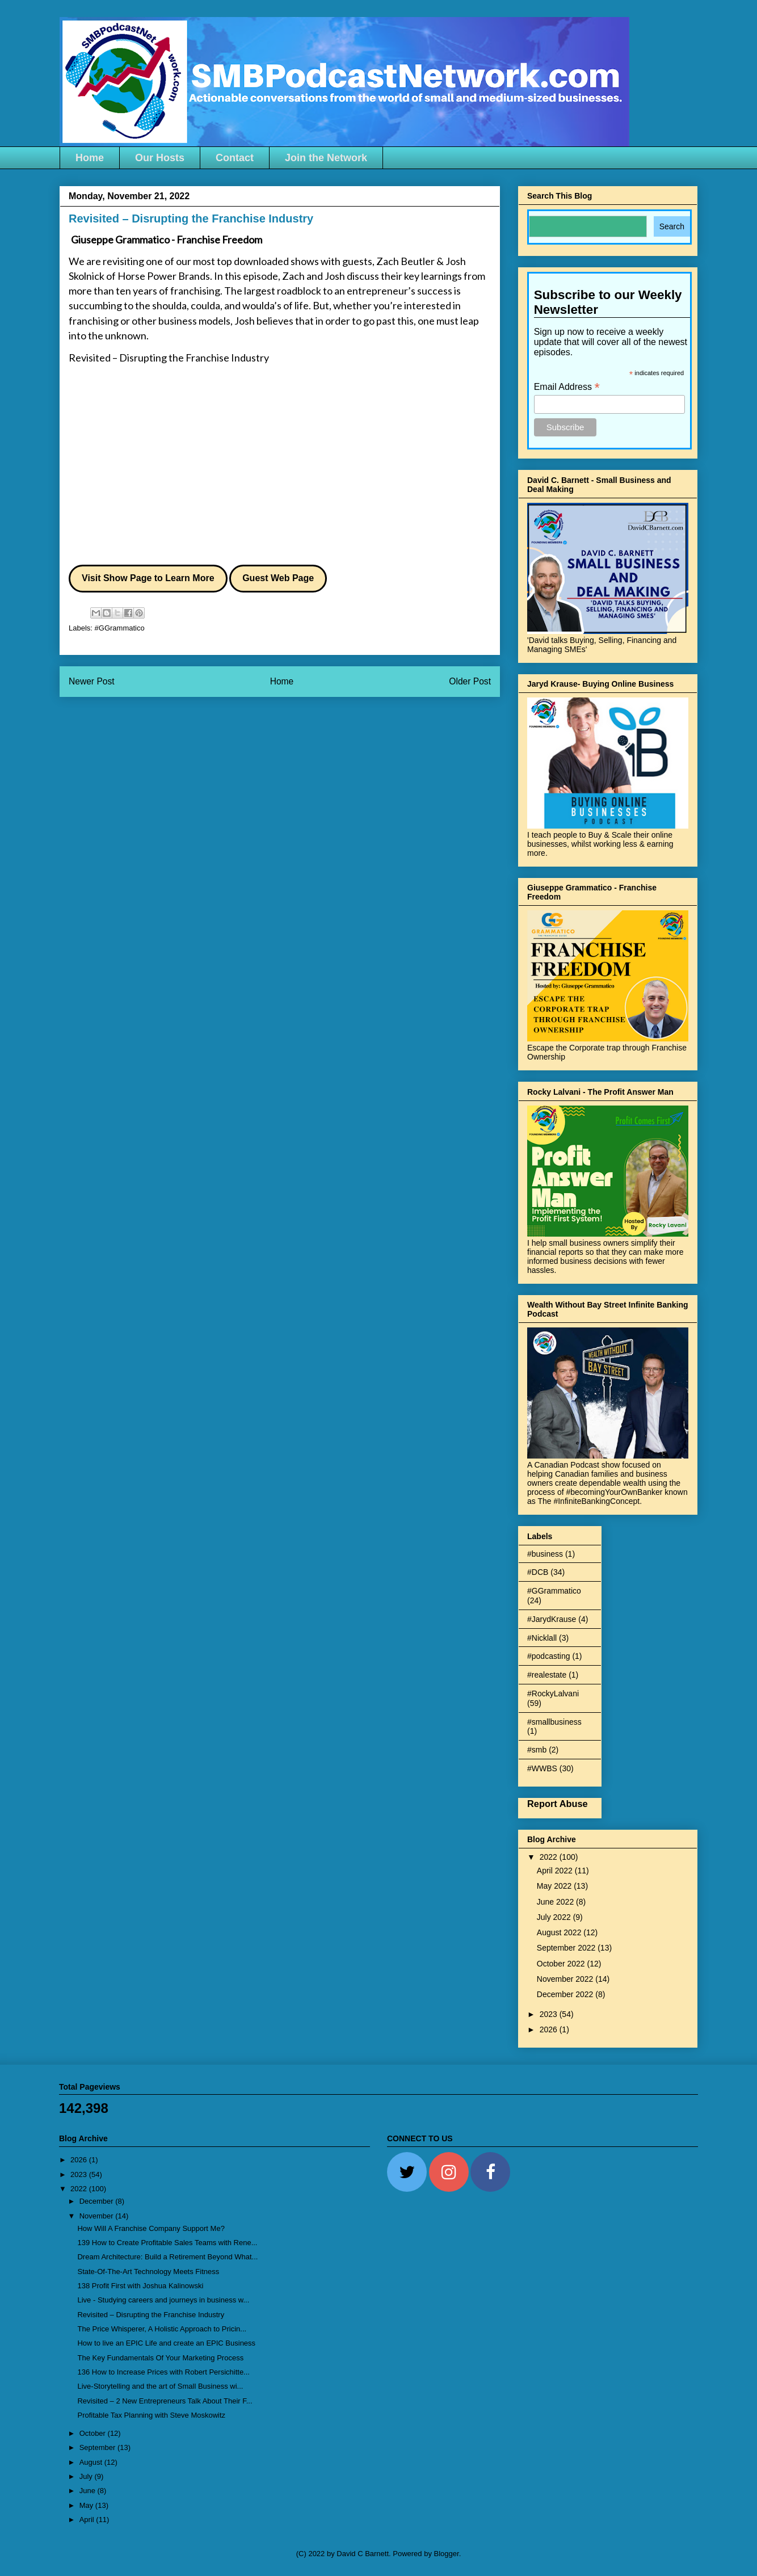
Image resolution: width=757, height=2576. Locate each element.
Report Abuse (557, 1803)
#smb (536, 1749)
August (91, 2462)
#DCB (537, 1572)
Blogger (446, 2553)
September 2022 (567, 1947)
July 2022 (555, 1917)
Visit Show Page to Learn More (148, 578)
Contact (235, 157)
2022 (550, 1856)
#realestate (546, 1674)
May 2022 (555, 1885)
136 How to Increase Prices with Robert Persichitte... (163, 2372)
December (97, 2201)
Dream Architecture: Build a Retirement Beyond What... (167, 2257)
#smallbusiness (554, 1721)
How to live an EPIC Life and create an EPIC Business (166, 2343)
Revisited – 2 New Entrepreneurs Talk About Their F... (164, 2401)
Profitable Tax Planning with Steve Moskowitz (151, 2415)
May (87, 2505)
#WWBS (542, 1768)
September (98, 2447)
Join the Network (326, 157)
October (93, 2433)
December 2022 (566, 1994)
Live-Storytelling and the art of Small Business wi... (160, 2386)
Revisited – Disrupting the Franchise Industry (169, 357)
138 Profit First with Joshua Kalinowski (140, 2285)
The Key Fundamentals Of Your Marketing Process (160, 2358)
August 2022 (560, 1932)
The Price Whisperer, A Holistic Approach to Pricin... (161, 2329)
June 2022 (556, 1901)
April (87, 2519)
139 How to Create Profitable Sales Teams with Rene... (167, 2242)
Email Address (567, 386)
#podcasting (548, 1656)
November (97, 2216)
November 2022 (566, 1979)
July (87, 2476)
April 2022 (556, 1870)
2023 (550, 2014)
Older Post (470, 681)
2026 (550, 2029)
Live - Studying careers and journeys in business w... (163, 2300)
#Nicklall (542, 1637)
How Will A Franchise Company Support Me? (150, 2228)
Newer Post (92, 681)
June (88, 2490)
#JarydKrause (551, 1619)
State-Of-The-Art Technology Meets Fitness (148, 2271)
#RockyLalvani (553, 1693)
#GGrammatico (120, 628)
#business (545, 1553)
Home (89, 157)
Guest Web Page (278, 578)
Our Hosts (159, 157)
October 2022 (562, 1963)
